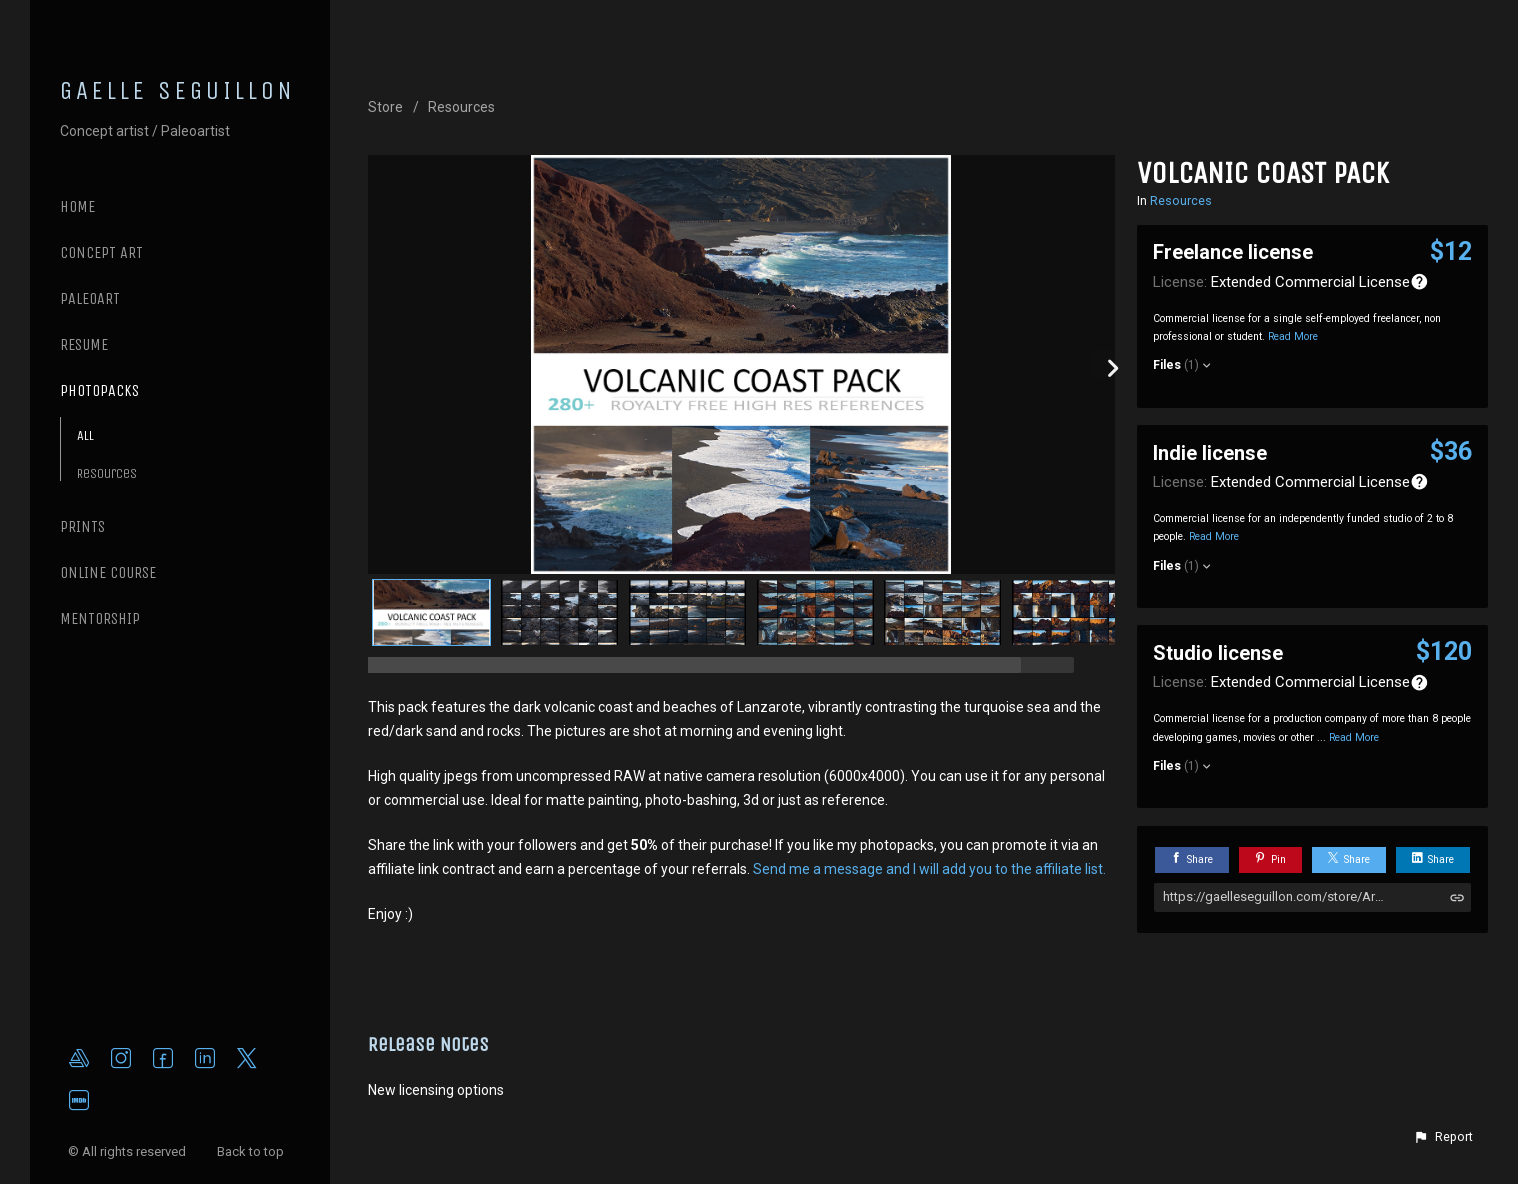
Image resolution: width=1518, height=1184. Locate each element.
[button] (1443, 1137)
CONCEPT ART (101, 252)
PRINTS (82, 526)
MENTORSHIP (100, 618)
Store (385, 107)
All (85, 435)
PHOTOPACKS (99, 390)
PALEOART (90, 298)
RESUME (84, 344)
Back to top (252, 1151)
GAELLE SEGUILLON (178, 91)
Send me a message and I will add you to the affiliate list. (929, 869)
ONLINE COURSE (108, 572)
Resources (107, 473)
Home (77, 206)
